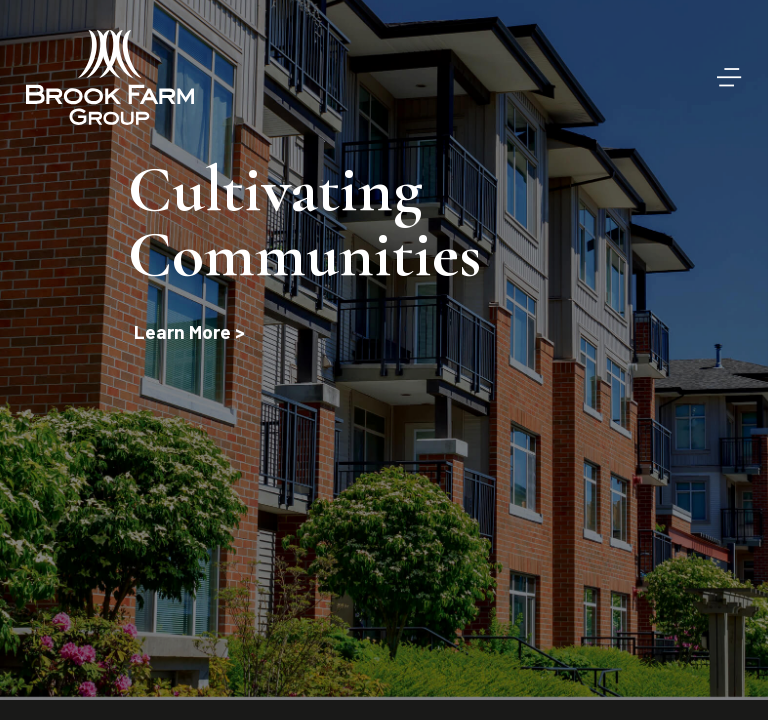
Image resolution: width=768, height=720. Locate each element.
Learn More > (189, 331)
